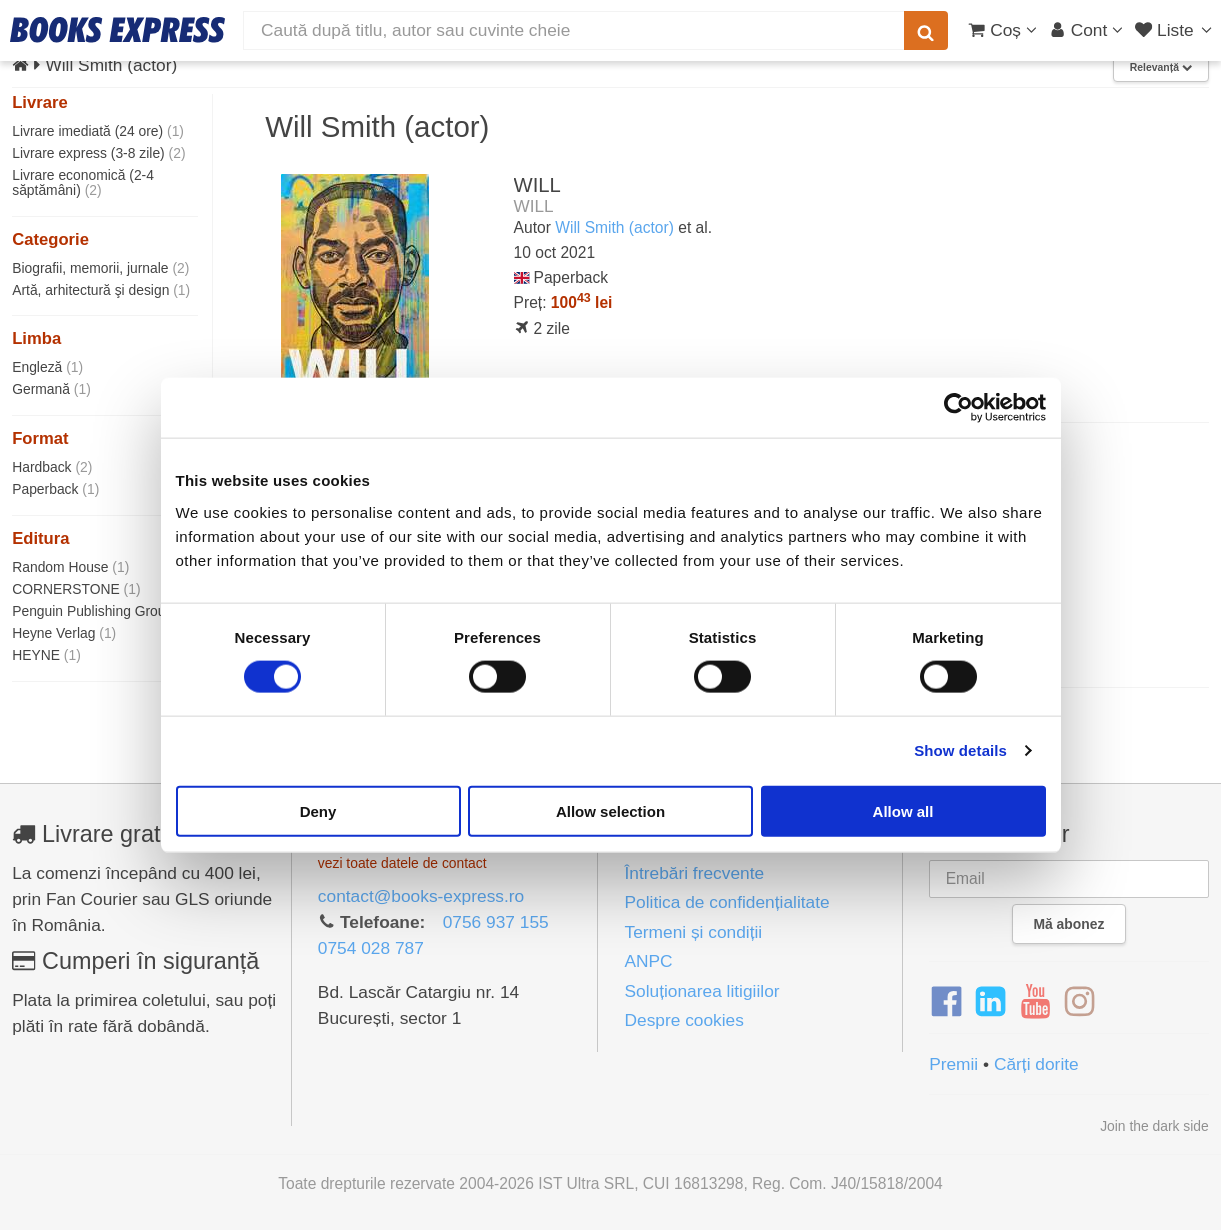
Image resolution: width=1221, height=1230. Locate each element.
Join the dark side (1154, 1126)
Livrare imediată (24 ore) (98, 131)
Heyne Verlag (64, 633)
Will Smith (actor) (614, 227)
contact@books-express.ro (421, 896)
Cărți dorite (1036, 1064)
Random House (70, 567)
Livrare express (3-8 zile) (98, 153)
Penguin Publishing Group (103, 611)
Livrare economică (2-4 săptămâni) (83, 182)
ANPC (648, 961)
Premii (953, 1064)
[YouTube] (1035, 1002)
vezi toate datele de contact (402, 863)
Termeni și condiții (693, 932)
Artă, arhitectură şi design (101, 290)
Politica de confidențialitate (726, 902)
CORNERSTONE (76, 589)
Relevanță (1161, 67)
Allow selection (610, 810)
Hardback (52, 467)
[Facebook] (946, 1002)
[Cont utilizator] (1086, 30)
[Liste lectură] (1175, 30)
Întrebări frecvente (694, 873)
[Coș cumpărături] (1002, 30)
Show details (960, 750)
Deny (318, 810)
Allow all (903, 810)
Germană (51, 389)
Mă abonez (1069, 924)
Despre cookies (683, 1020)
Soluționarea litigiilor (701, 991)
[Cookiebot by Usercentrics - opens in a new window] (958, 408)
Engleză (47, 367)
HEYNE (46, 655)
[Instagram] (1079, 1002)
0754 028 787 (371, 948)
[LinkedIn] (990, 1002)
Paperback (55, 489)
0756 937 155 (496, 922)
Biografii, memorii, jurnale (100, 268)
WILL (537, 185)
